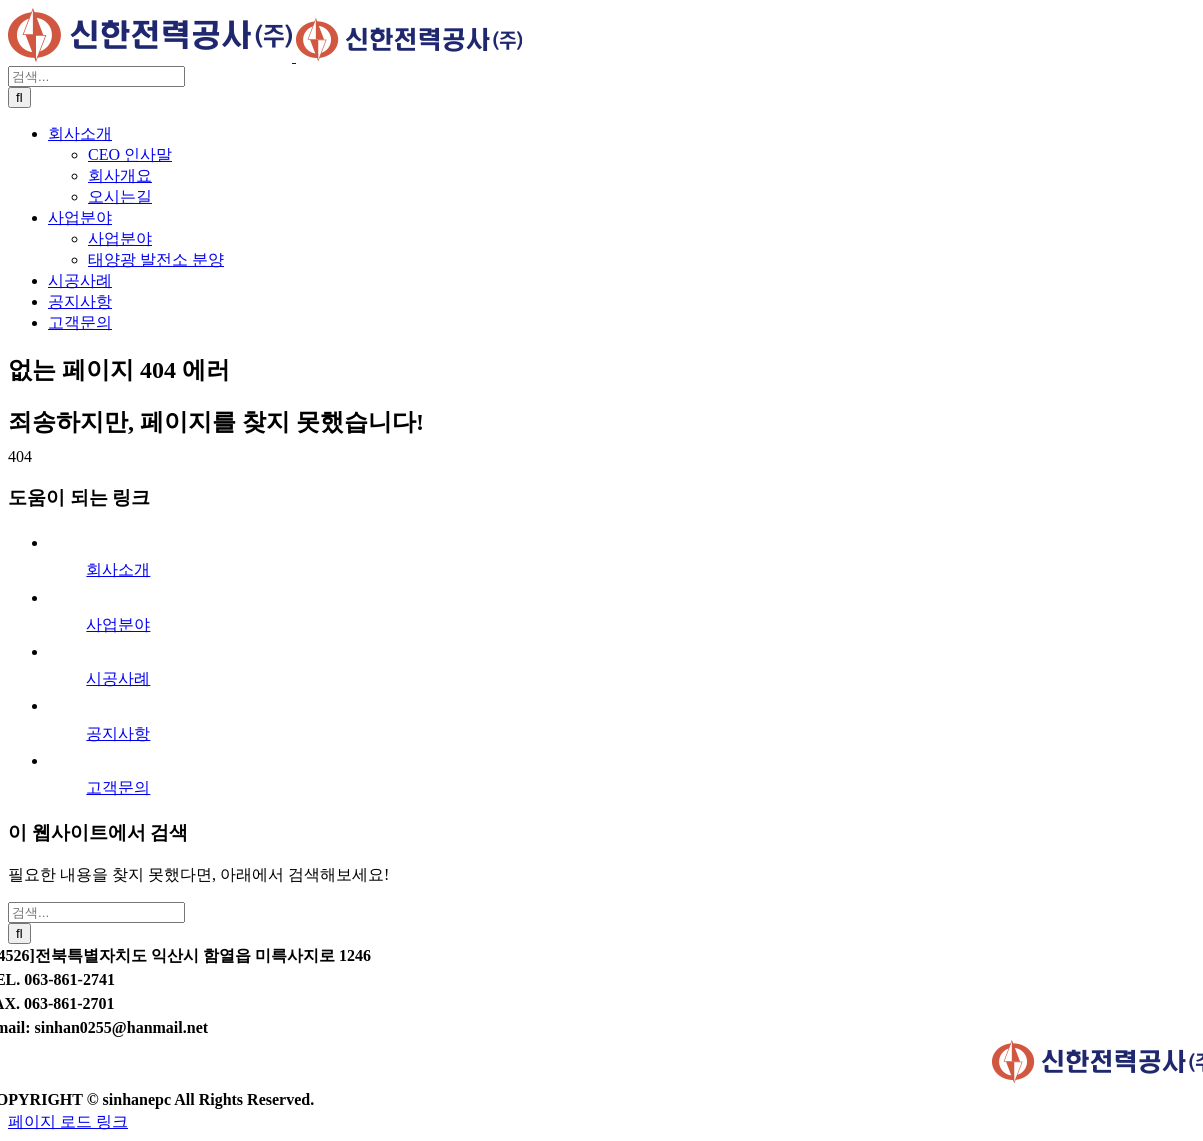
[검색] (19, 97)
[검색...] (96, 76)
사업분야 (118, 624)
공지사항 (118, 733)
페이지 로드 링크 (68, 1121)
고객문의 (118, 787)
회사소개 (118, 569)
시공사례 (118, 678)
